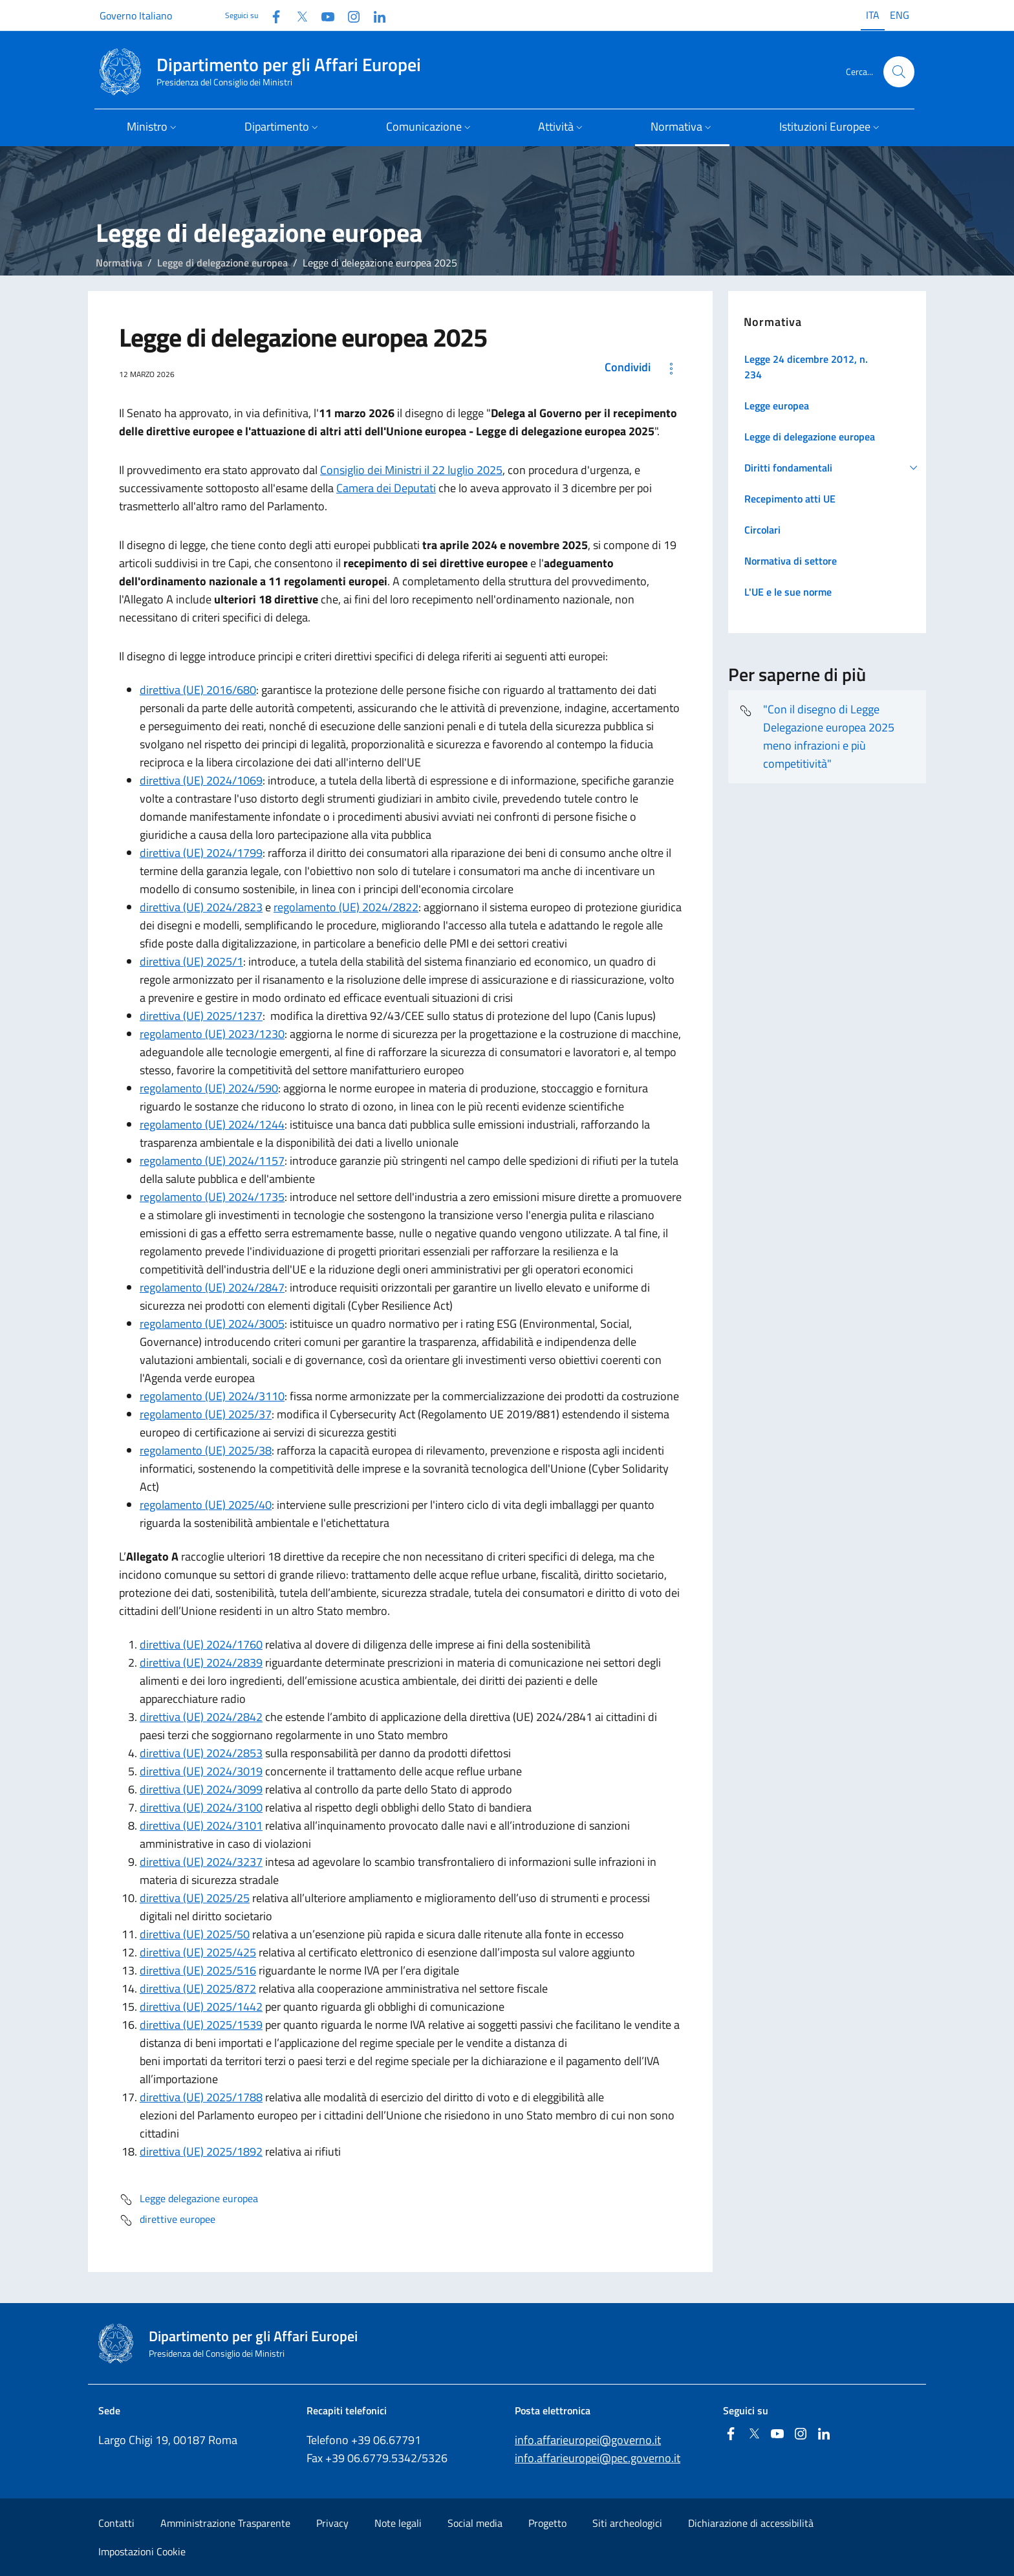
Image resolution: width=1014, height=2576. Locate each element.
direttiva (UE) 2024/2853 (201, 1753)
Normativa (119, 262)
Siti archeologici (627, 2523)
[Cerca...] (898, 71)
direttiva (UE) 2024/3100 (201, 1807)
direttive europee (167, 2220)
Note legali (398, 2523)
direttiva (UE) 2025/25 (195, 1898)
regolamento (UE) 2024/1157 (212, 1160)
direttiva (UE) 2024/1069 (201, 780)
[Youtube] (323, 15)
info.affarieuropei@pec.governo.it (597, 2458)
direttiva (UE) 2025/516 (198, 1970)
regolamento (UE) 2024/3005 (212, 1323)
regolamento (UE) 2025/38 (206, 1450)
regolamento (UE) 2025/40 (206, 1504)
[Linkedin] (374, 15)
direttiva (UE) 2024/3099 (201, 1789)
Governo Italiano (136, 15)
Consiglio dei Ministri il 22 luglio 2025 (411, 470)
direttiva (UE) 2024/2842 (201, 1717)
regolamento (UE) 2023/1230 (212, 1034)
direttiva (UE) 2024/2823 (201, 907)
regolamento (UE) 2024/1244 (212, 1124)
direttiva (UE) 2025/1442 (201, 2006)
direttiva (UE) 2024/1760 (201, 1644)
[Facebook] (271, 15)
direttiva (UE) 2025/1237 (201, 1015)
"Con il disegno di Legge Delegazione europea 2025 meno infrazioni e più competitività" (816, 736)
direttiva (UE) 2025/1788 (201, 2097)
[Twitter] (297, 15)
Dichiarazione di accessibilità (751, 2523)
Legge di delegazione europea (222, 262)
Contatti (116, 2523)
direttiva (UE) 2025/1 (191, 961)
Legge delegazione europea (188, 2199)
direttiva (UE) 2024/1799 (201, 852)
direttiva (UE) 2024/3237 (201, 1861)
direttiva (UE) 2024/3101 (201, 1825)
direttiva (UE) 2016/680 (198, 689)
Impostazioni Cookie (142, 2551)
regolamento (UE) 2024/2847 (212, 1287)
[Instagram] (348, 15)
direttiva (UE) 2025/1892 (201, 2151)
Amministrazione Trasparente (225, 2523)
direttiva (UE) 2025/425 (198, 1952)
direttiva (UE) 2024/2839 (201, 1662)
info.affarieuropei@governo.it (588, 2440)
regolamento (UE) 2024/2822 (346, 907)
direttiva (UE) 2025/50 (195, 1934)
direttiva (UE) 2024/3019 (201, 1771)
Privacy (332, 2523)
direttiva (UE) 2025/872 (198, 1988)
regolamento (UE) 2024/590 (209, 1088)
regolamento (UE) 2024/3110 (212, 1396)
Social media (475, 2523)
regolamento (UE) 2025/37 (206, 1414)
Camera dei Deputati (386, 488)
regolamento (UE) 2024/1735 (212, 1197)
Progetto (547, 2523)
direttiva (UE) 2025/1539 (201, 2024)
